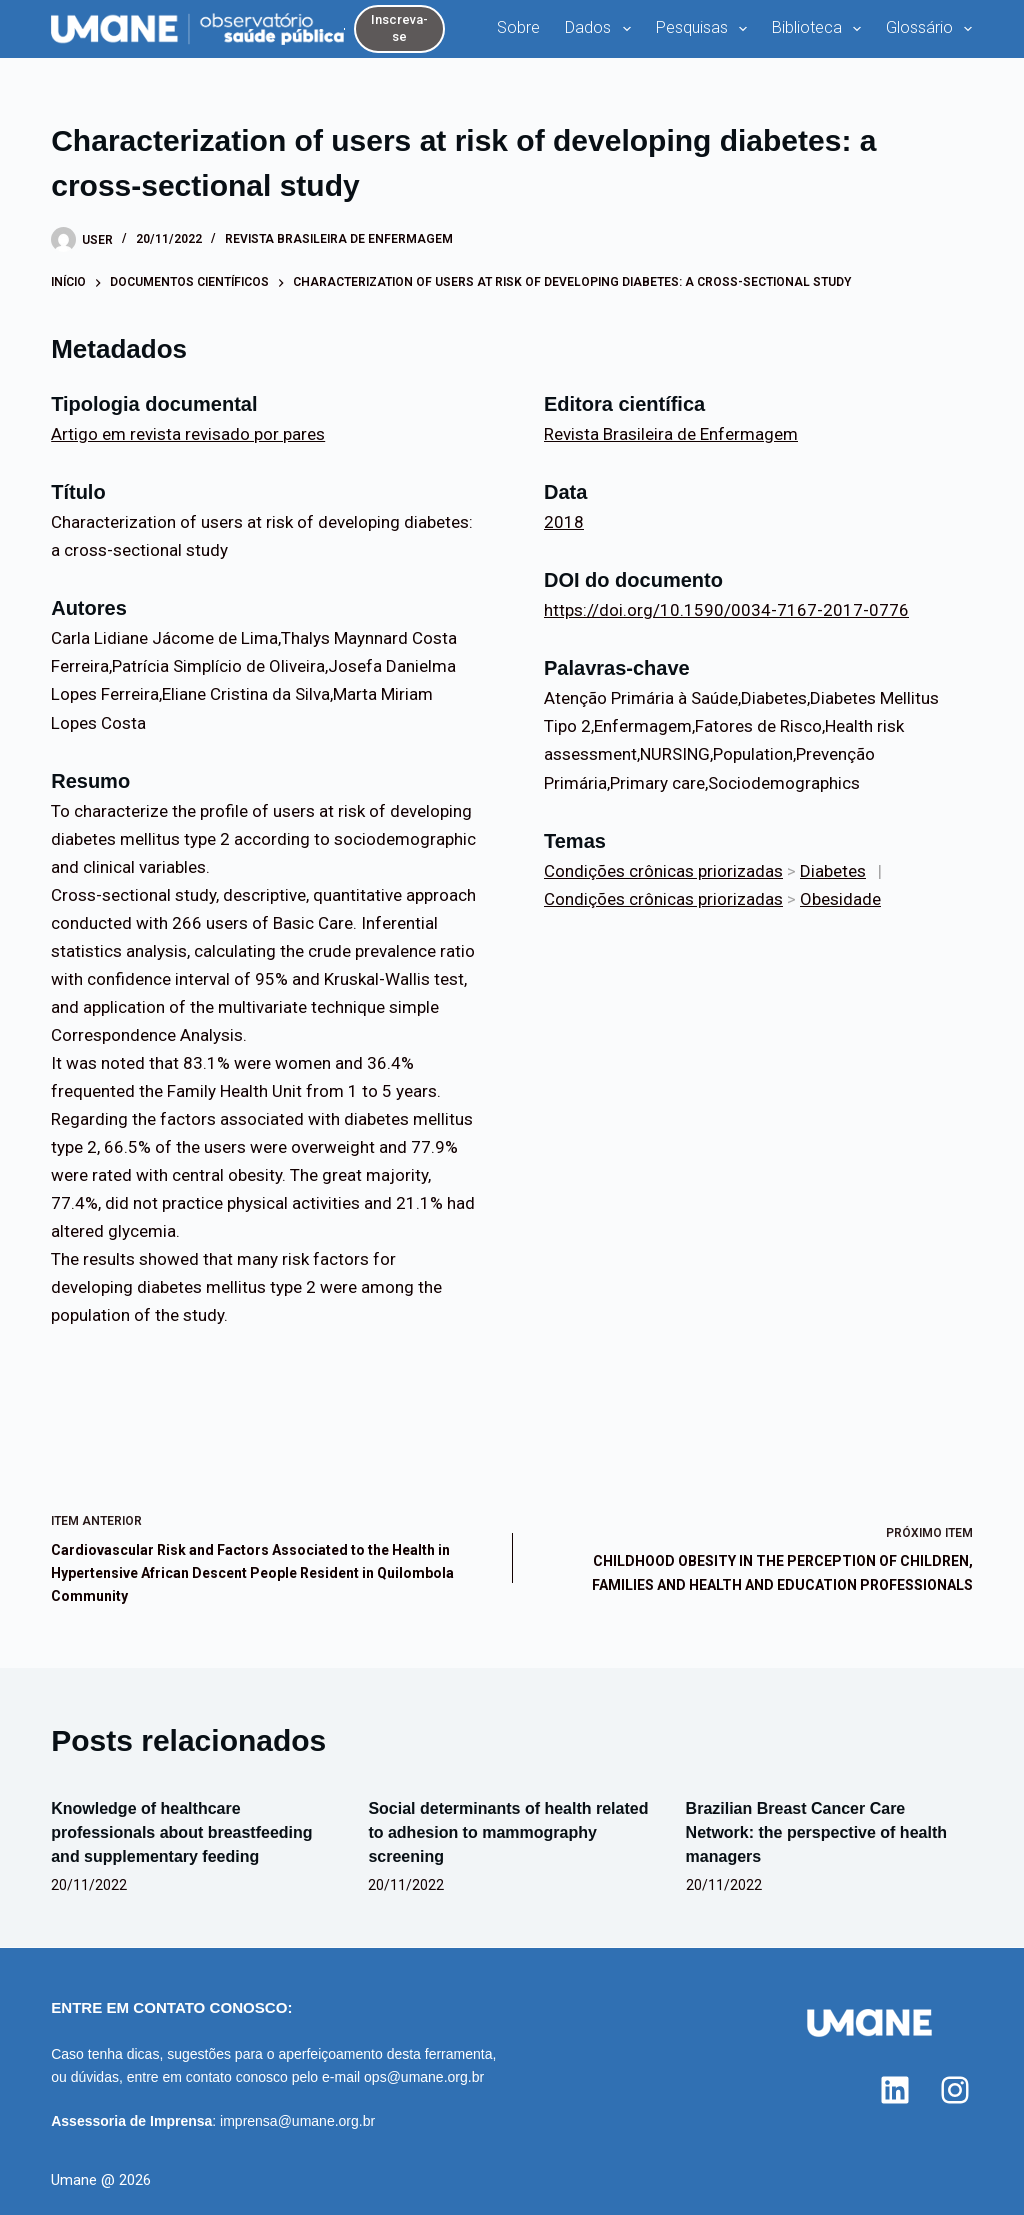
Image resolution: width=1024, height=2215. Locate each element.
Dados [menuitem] (601, 29)
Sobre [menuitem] (518, 27)
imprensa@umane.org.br (297, 2121)
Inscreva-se (399, 28)
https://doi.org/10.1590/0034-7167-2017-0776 (726, 610)
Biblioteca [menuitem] (820, 29)
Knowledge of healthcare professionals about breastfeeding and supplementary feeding (181, 1832)
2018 (564, 522)
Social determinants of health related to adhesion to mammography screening (508, 1832)
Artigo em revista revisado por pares (188, 434)
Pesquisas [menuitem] (705, 29)
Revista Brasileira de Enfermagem (339, 239)
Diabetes (833, 871)
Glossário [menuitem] (933, 29)
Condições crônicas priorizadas (663, 871)
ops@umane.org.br (424, 2077)
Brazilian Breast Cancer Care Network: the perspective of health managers (816, 1832)
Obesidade (840, 899)
